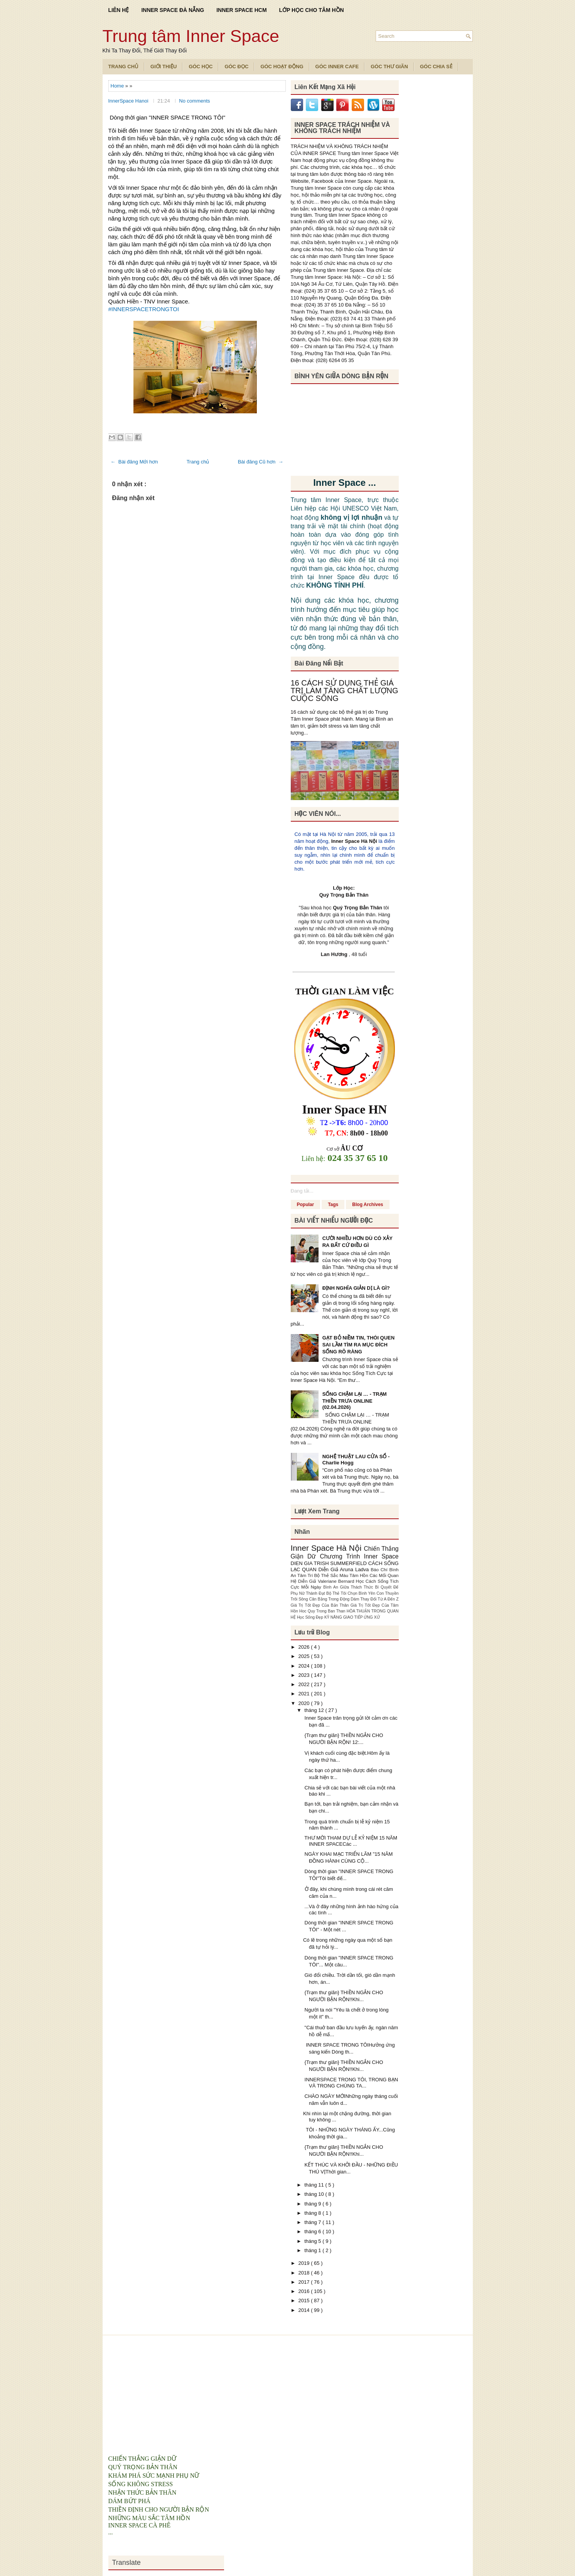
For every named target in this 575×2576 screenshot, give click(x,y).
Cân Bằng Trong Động (330, 1599)
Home (118, 86)
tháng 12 (314, 1710)
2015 (304, 2300)
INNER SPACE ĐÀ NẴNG (172, 10)
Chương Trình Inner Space (359, 1556)
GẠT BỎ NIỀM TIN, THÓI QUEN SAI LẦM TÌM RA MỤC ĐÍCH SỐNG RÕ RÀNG (358, 1345)
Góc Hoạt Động (281, 66)
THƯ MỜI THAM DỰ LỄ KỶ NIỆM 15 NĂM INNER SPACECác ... (350, 1841)
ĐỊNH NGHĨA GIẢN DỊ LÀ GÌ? (356, 1288)
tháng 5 (313, 2241)
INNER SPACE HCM (241, 10)
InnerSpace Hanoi (129, 101)
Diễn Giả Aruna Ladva (345, 1569)
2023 (304, 1675)
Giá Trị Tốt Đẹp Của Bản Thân (321, 1605)
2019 (304, 2263)
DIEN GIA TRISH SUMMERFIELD (329, 1563)
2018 (304, 2273)
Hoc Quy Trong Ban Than (323, 1611)
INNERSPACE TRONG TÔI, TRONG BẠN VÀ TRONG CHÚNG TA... (350, 2083)
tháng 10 (314, 2194)
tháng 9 (313, 2204)
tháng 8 (313, 2213)
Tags (333, 1204)
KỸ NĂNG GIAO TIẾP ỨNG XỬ (352, 1617)
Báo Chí (380, 1569)
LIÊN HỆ (118, 10)
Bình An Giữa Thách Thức (349, 1587)
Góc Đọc (236, 66)
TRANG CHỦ (123, 66)
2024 (304, 1666)
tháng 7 (313, 2222)
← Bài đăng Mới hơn (134, 462)
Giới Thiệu (163, 66)
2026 (304, 1647)
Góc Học (200, 66)
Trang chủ (198, 462)
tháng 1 (313, 2250)
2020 (304, 1703)
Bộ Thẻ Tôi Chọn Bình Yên (351, 1593)
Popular (305, 1204)
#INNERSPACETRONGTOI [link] (143, 309)
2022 (304, 1684)
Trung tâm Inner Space (191, 36)
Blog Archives (367, 1204)
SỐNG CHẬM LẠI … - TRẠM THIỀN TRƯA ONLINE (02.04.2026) (354, 1400)
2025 (304, 1656)
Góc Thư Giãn (389, 66)
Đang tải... (302, 1191)
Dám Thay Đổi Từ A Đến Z (374, 1599)
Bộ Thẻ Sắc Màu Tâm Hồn (342, 1575)
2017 (304, 2282)
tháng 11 (314, 2185)
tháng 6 (313, 2231)
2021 (304, 1694)
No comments (194, 101)
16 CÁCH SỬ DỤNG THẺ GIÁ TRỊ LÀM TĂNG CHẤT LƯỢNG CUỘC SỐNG (344, 691)
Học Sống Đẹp (310, 1617)
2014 (304, 2310)
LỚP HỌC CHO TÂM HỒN (311, 10)
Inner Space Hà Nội (354, 841)
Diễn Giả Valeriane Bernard (327, 1581)
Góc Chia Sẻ (436, 66)
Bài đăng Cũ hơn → (260, 462)
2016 (304, 2291)
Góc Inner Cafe (337, 66)
